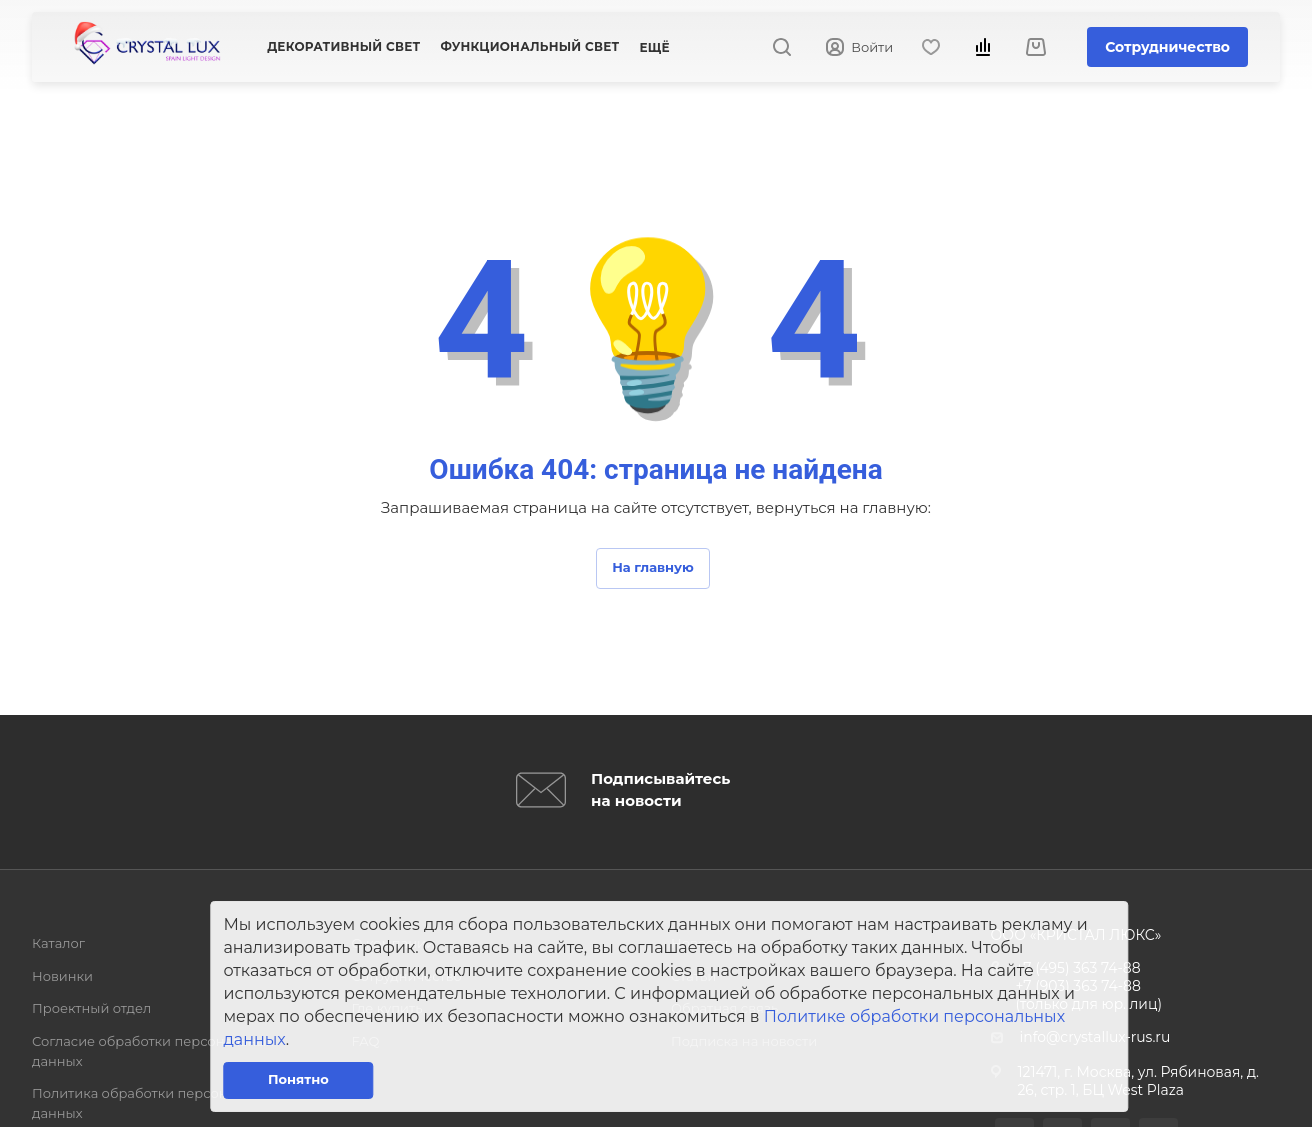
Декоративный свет (343, 46)
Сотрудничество (1167, 47)
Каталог (58, 943)
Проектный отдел (91, 1008)
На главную (653, 567)
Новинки (62, 976)
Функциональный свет (529, 46)
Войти (859, 47)
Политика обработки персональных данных (154, 1103)
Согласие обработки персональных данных (152, 1051)
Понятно (298, 1079)
